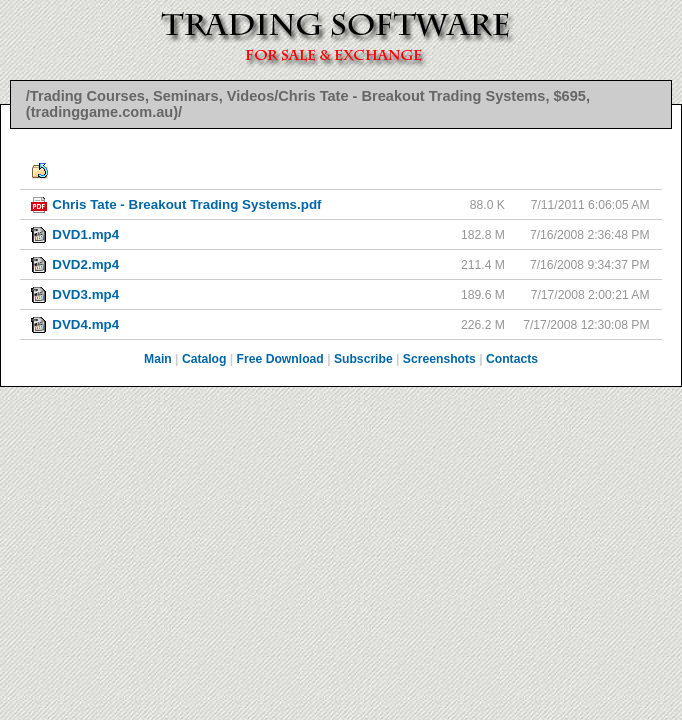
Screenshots (439, 359)
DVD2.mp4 (85, 264)
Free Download (280, 359)
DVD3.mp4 (85, 294)
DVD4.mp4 (85, 324)
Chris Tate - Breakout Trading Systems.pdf (186, 204)
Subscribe (363, 359)
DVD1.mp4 (85, 234)
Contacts (512, 359)
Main (158, 359)
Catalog (204, 359)
